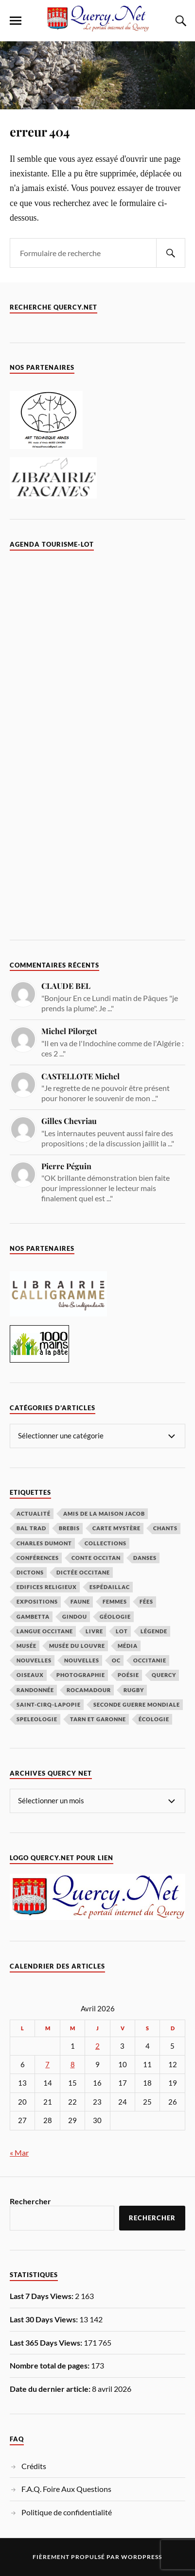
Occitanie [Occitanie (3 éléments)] (149, 1660)
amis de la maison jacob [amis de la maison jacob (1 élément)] (104, 1513)
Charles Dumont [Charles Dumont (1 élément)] (44, 1543)
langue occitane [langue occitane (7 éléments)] (45, 1631)
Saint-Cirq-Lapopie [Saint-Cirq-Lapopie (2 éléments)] (49, 1704)
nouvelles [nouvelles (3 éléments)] (81, 1660)
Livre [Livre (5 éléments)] (94, 1631)
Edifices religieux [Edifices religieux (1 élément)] (47, 1587)
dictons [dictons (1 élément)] (30, 1572)
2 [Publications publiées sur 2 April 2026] (97, 2046)
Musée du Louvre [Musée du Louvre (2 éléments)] (77, 1645)
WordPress (141, 2556)
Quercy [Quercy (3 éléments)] (164, 1675)
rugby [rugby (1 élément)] (134, 1690)
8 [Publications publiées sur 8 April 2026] (73, 2064)
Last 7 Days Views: (42, 2295)
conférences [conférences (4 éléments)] (38, 1558)
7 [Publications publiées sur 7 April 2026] (47, 2064)
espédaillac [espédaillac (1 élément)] (109, 1587)
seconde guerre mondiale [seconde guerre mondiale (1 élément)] (136, 1704)
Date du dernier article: (51, 2388)
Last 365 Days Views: (47, 2342)
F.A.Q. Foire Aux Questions (66, 2488)
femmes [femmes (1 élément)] (115, 1601)
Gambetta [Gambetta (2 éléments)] (33, 1616)
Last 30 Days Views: (44, 2319)
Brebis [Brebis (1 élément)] (69, 1528)
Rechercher (30, 2201)
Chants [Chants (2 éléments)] (165, 1528)
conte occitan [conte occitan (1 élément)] (96, 1558)
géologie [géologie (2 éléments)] (115, 1616)
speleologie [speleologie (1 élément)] (37, 1719)
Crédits (33, 2466)
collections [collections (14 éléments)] (105, 1543)
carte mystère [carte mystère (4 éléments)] (116, 1528)
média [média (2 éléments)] (128, 1645)
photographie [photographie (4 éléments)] (80, 1675)
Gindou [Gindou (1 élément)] (74, 1616)
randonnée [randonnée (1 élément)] (35, 1690)
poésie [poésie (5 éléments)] (128, 1675)
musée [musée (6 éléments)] (26, 1645)
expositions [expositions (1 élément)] (37, 1601)
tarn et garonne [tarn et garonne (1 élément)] (98, 1719)
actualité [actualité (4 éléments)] (34, 1513)
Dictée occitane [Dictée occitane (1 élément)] (83, 1572)
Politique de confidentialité (66, 2512)
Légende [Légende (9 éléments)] (154, 1631)
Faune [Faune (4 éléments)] (80, 1601)
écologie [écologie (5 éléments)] (154, 1719)
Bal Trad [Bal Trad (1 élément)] (31, 1528)
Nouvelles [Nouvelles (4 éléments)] (34, 1660)
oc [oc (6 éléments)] (116, 1660)
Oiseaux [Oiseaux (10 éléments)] (30, 1675)
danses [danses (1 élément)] (145, 1558)
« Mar (19, 2152)
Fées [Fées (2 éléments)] (146, 1601)
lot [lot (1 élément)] (122, 1631)
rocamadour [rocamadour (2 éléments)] (89, 1690)
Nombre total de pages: (50, 2365)
